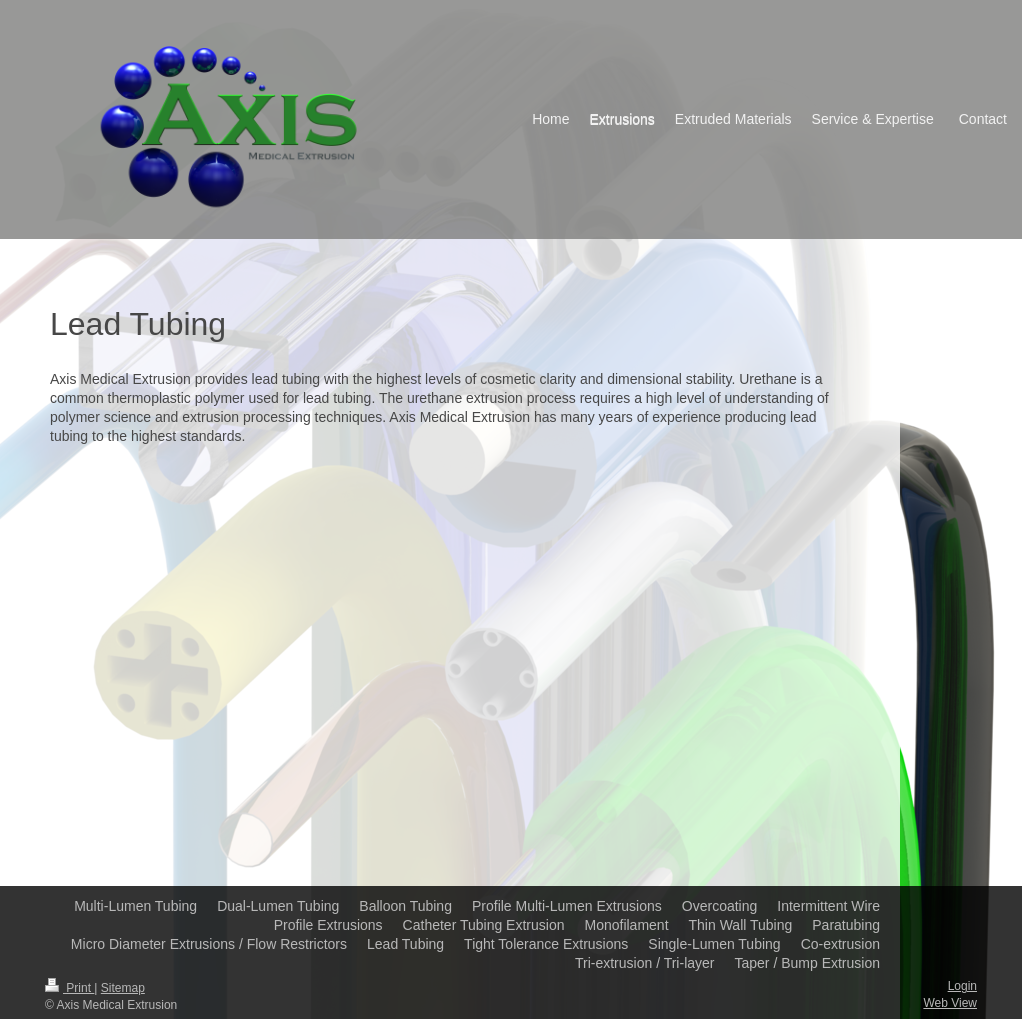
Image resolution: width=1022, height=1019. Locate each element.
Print (69, 988)
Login (962, 986)
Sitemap (123, 988)
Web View (950, 1003)
